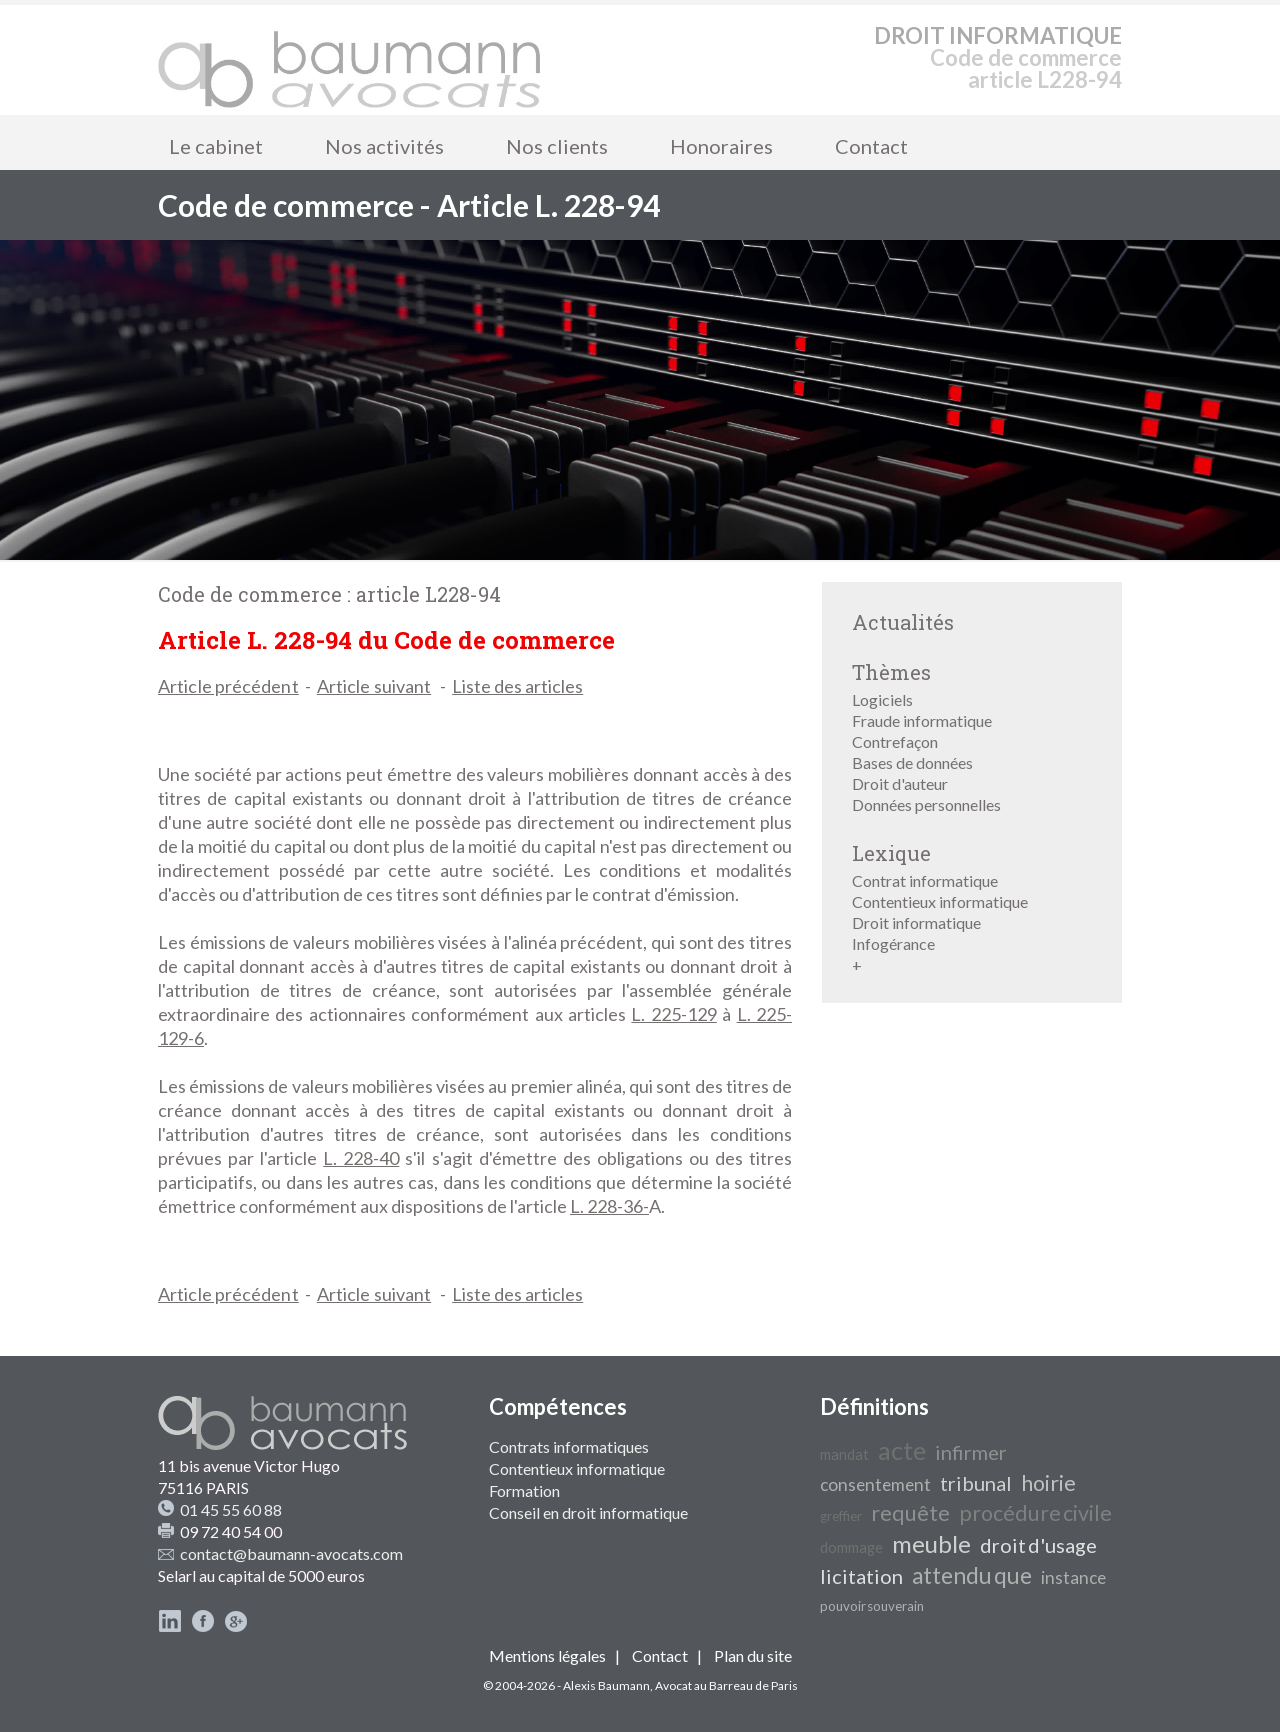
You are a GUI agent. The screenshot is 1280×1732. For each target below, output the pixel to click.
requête (910, 1513)
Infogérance (893, 943)
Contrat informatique (925, 880)
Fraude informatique (922, 720)
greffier (841, 1516)
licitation (861, 1576)
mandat (844, 1454)
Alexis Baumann (606, 1685)
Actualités (903, 622)
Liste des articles (517, 686)
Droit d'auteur (900, 783)
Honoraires (721, 146)
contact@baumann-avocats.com (291, 1553)
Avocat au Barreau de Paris (726, 1685)
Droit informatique (916, 922)
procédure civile (1035, 1513)
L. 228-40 (361, 1158)
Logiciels (882, 699)
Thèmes (891, 672)
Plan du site (753, 1655)
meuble (931, 1543)
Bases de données (912, 762)
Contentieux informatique (940, 901)
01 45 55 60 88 (231, 1509)
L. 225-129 (673, 1014)
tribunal (976, 1483)
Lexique (891, 853)
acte (902, 1450)
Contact (871, 146)
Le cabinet (216, 146)
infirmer (971, 1452)
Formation (524, 1490)
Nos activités (384, 146)
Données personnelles (926, 804)
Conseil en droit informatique (588, 1512)
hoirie (1048, 1483)
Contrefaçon (895, 741)
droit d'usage (1038, 1545)
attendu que (972, 1575)
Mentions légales (547, 1655)
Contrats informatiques (569, 1446)
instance (1073, 1577)
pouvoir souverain (872, 1606)
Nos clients (557, 146)
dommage (851, 1547)
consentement (875, 1484)
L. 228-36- (609, 1206)
